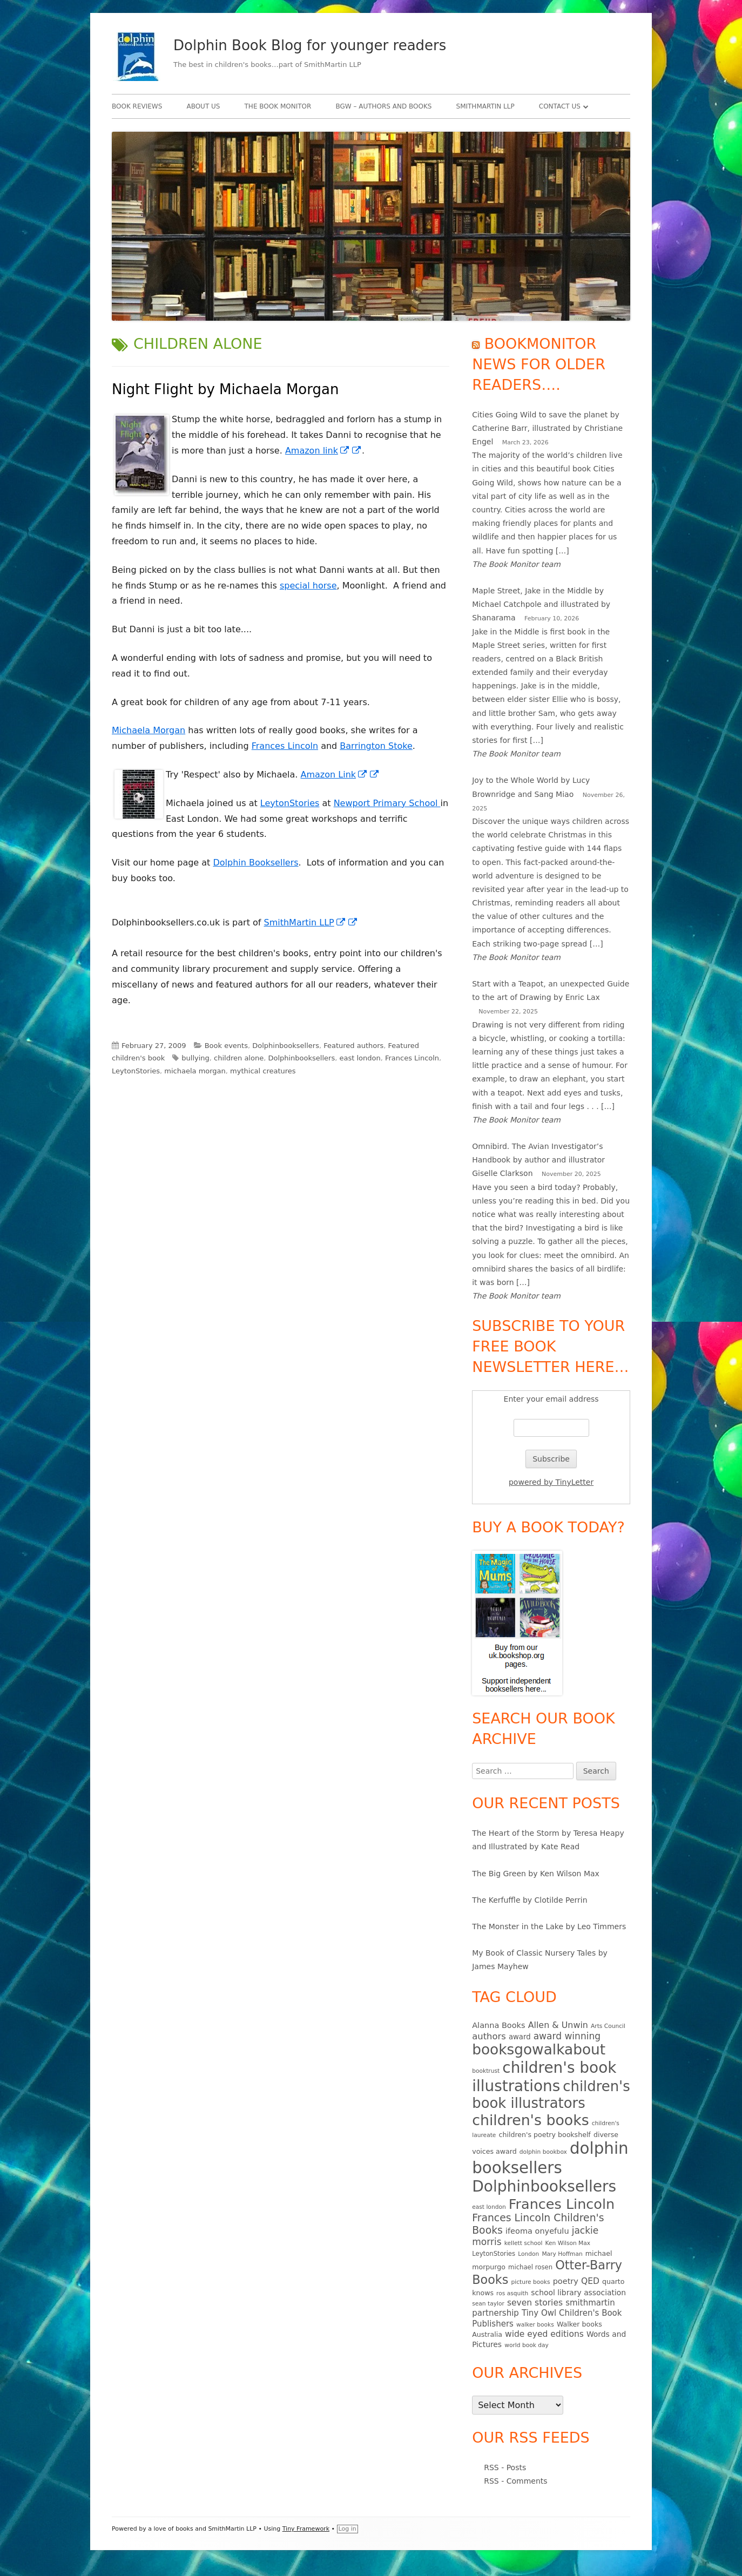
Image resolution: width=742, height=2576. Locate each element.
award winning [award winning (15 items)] (567, 2036)
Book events (226, 1046)
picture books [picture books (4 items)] (530, 2282)
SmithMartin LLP (485, 106)
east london (359, 1058)
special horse (308, 585)
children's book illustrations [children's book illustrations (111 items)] (544, 2077)
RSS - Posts (505, 2467)
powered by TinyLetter (551, 1482)
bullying (195, 1058)
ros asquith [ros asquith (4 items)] (512, 2293)
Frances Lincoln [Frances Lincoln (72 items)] (562, 2204)
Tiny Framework (305, 2528)
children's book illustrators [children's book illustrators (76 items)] (551, 2095)
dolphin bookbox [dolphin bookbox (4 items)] (543, 2151)
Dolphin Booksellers (255, 862)
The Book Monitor (278, 106)
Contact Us (560, 106)
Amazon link (323, 450)
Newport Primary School (387, 803)
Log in (347, 2528)
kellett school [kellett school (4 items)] (523, 2243)
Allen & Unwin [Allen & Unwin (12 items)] (558, 2025)
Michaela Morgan (148, 730)
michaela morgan (195, 1071)
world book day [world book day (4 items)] (526, 2345)
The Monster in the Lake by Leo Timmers (549, 1926)
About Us (203, 106)
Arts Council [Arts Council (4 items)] (608, 2026)
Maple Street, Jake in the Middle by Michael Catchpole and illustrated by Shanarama (541, 604)
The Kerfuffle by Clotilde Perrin (529, 1900)
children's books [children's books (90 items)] (530, 2120)
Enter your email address (551, 1399)
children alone (239, 1058)
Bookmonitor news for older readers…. (538, 364)
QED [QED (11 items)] (590, 2281)
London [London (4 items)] (528, 2253)
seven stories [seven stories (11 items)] (535, 2303)
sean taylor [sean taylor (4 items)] (488, 2303)
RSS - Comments (515, 2481)
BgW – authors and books (383, 106)
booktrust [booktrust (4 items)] (486, 2070)
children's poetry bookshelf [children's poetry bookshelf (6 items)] (545, 2135)
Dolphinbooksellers (285, 1046)
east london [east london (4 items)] (488, 2206)
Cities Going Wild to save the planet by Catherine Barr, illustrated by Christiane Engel (547, 428)
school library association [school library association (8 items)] (578, 2292)
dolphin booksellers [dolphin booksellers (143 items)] (550, 2157)
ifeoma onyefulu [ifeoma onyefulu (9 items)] (537, 2231)
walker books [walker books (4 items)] (535, 2324)
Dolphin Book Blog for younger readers (309, 45)
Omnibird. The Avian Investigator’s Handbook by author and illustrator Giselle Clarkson (538, 1160)
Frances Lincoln (285, 746)
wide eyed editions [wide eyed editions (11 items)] (544, 2334)
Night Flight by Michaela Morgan (225, 389)
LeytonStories (290, 803)
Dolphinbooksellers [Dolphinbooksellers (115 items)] (544, 2186)
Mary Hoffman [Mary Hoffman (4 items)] (562, 2253)
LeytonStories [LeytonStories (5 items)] (493, 2253)
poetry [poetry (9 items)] (565, 2281)
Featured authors (353, 1046)
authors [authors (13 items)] (489, 2036)
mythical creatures (263, 1071)
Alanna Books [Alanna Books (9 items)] (498, 2025)
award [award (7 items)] (520, 2037)
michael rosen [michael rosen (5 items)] (530, 2267)
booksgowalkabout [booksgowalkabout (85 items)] (538, 2049)
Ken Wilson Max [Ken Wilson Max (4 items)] (568, 2243)
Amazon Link (340, 774)
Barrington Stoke (376, 746)
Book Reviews (137, 106)
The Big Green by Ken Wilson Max (535, 1873)
